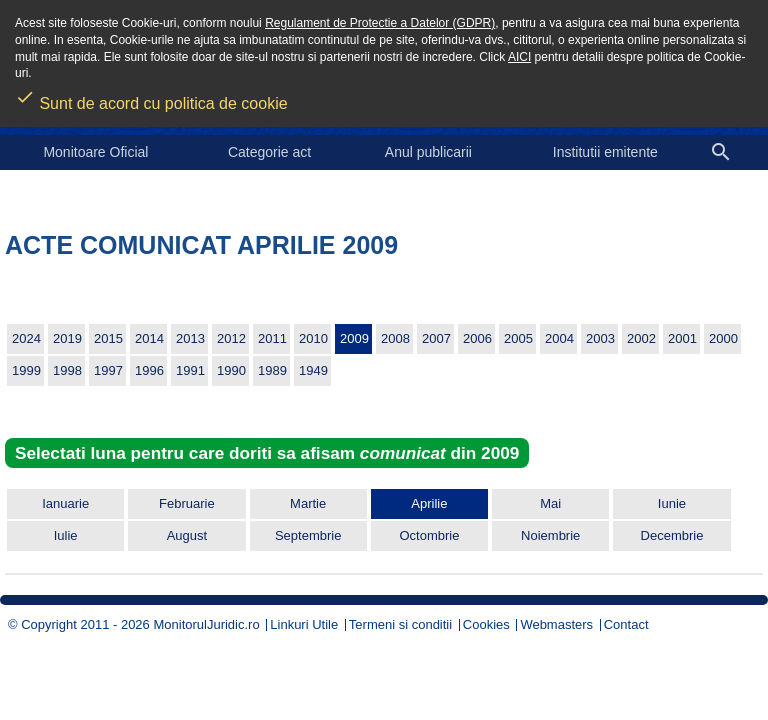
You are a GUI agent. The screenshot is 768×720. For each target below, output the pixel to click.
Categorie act (269, 152)
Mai (550, 503)
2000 (723, 338)
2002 (641, 338)
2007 (436, 338)
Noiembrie (550, 535)
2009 (354, 338)
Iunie (672, 503)
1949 (313, 370)
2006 (477, 338)
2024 (26, 338)
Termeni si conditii (400, 624)
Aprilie (429, 503)
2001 (682, 338)
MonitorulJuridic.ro (206, 624)
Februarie (187, 503)
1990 (231, 370)
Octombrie (429, 535)
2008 (395, 338)
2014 (149, 338)
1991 (190, 370)
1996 (149, 370)
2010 (313, 338)
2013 (190, 338)
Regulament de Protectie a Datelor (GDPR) (380, 23)
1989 (272, 370)
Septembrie (308, 535)
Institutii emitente (605, 152)
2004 (559, 338)
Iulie (66, 535)
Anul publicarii (428, 152)
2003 (600, 338)
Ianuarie (65, 503)
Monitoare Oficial (95, 152)
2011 (272, 338)
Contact (626, 624)
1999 (26, 370)
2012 (231, 338)
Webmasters (556, 624)
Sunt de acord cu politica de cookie (151, 97)
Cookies (486, 624)
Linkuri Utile (304, 624)
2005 (518, 338)
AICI (519, 57)
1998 (67, 370)
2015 (108, 338)
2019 (67, 338)
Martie (308, 503)
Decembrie (672, 535)
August (187, 535)
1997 (108, 370)
